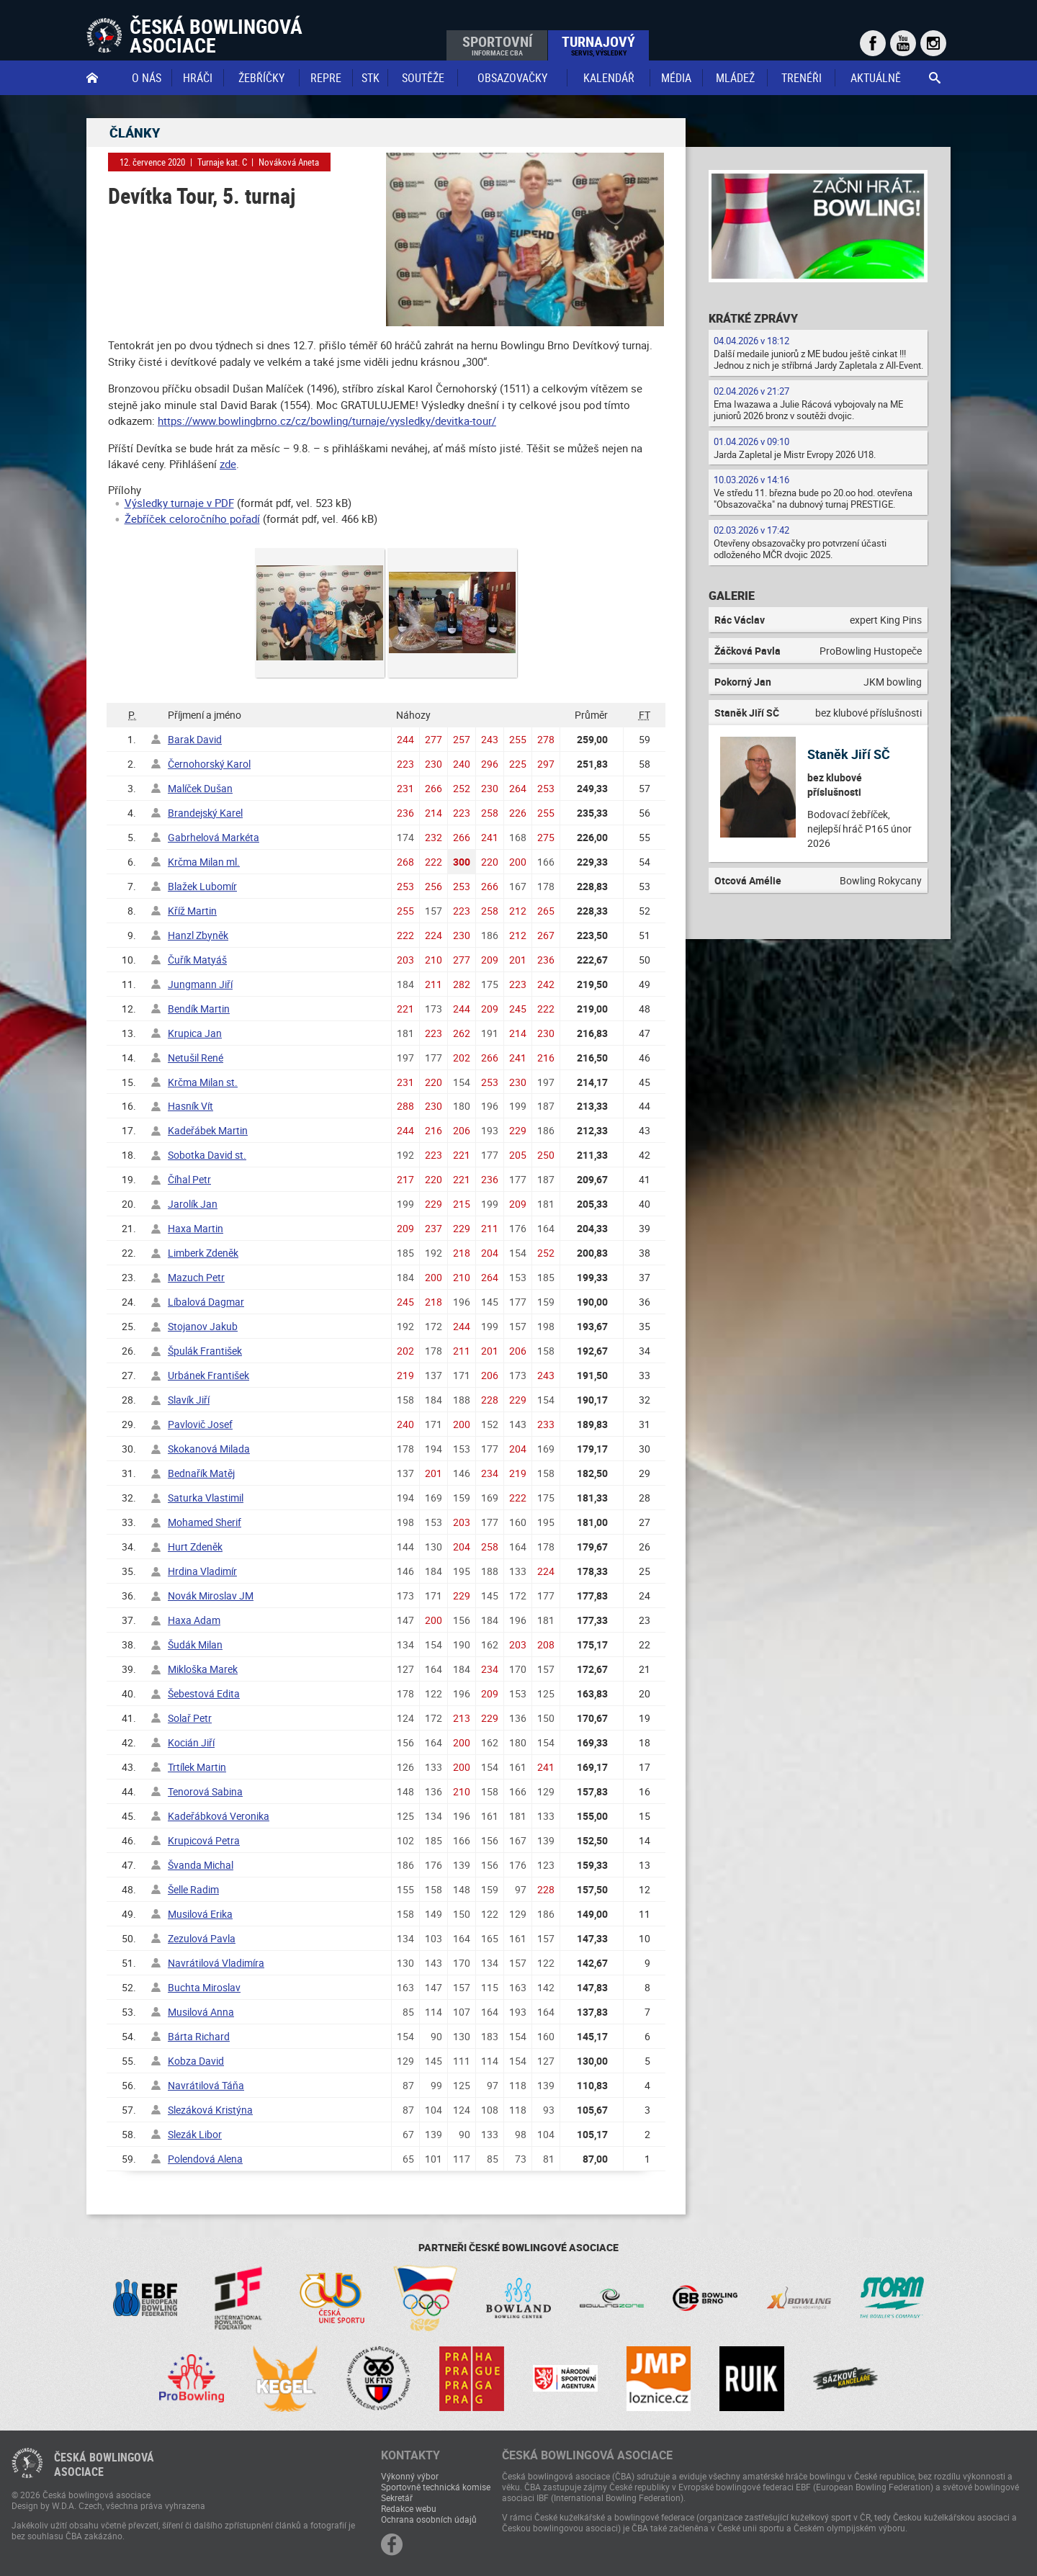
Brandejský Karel (205, 813)
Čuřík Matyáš (197, 959)
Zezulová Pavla (201, 1938)
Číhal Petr (189, 1179)
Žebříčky (261, 78)
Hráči (197, 78)
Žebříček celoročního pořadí (192, 518)
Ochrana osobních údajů (429, 2519)
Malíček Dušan (200, 788)
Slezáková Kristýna (210, 2110)
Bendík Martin (199, 1008)
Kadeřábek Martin (208, 1130)
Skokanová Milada (209, 1448)
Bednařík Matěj (201, 1473)
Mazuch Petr (196, 1277)
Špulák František (205, 1350)
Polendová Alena (205, 2159)
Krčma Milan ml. (204, 862)
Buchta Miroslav (204, 1987)
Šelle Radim (193, 1889)
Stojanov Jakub (203, 1326)
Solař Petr (190, 1718)
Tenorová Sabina (205, 1791)
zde (228, 464)
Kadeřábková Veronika (218, 1816)
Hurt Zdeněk (195, 1546)
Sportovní (497, 45)
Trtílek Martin (197, 1767)
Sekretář (397, 2497)
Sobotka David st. (207, 1155)
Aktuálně (875, 78)
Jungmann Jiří (200, 984)
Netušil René (195, 1057)
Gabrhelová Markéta (213, 837)
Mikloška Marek (203, 1669)
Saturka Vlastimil (205, 1497)
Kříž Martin (192, 910)
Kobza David (196, 2061)
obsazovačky (512, 78)
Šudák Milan (195, 1644)
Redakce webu (408, 2508)
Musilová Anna (201, 2012)
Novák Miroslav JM (210, 1595)
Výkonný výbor (410, 2476)
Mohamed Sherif (204, 1522)
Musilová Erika (200, 1914)
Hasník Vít (190, 1106)
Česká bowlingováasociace (104, 2464)
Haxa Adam (194, 1620)
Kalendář (608, 78)
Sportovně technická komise (435, 2486)
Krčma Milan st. (203, 1082)
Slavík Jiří (189, 1399)
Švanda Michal (200, 1865)
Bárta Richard (199, 2036)
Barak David (195, 739)
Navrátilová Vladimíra (216, 1963)
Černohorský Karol (209, 764)
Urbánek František (208, 1375)
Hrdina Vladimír (202, 1571)
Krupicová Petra (204, 1840)
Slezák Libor (195, 2134)
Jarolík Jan (192, 1204)
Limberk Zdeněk (203, 1253)
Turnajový (598, 45)
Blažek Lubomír (202, 886)
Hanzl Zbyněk (198, 935)
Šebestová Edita (204, 1693)
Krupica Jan (195, 1033)
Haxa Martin (195, 1228)
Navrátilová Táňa (206, 2085)
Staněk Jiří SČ (848, 754)
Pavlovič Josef (200, 1424)
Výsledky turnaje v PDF (179, 502)
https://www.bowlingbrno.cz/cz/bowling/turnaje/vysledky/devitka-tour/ (327, 420)
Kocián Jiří (191, 1742)
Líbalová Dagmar (206, 1302)
